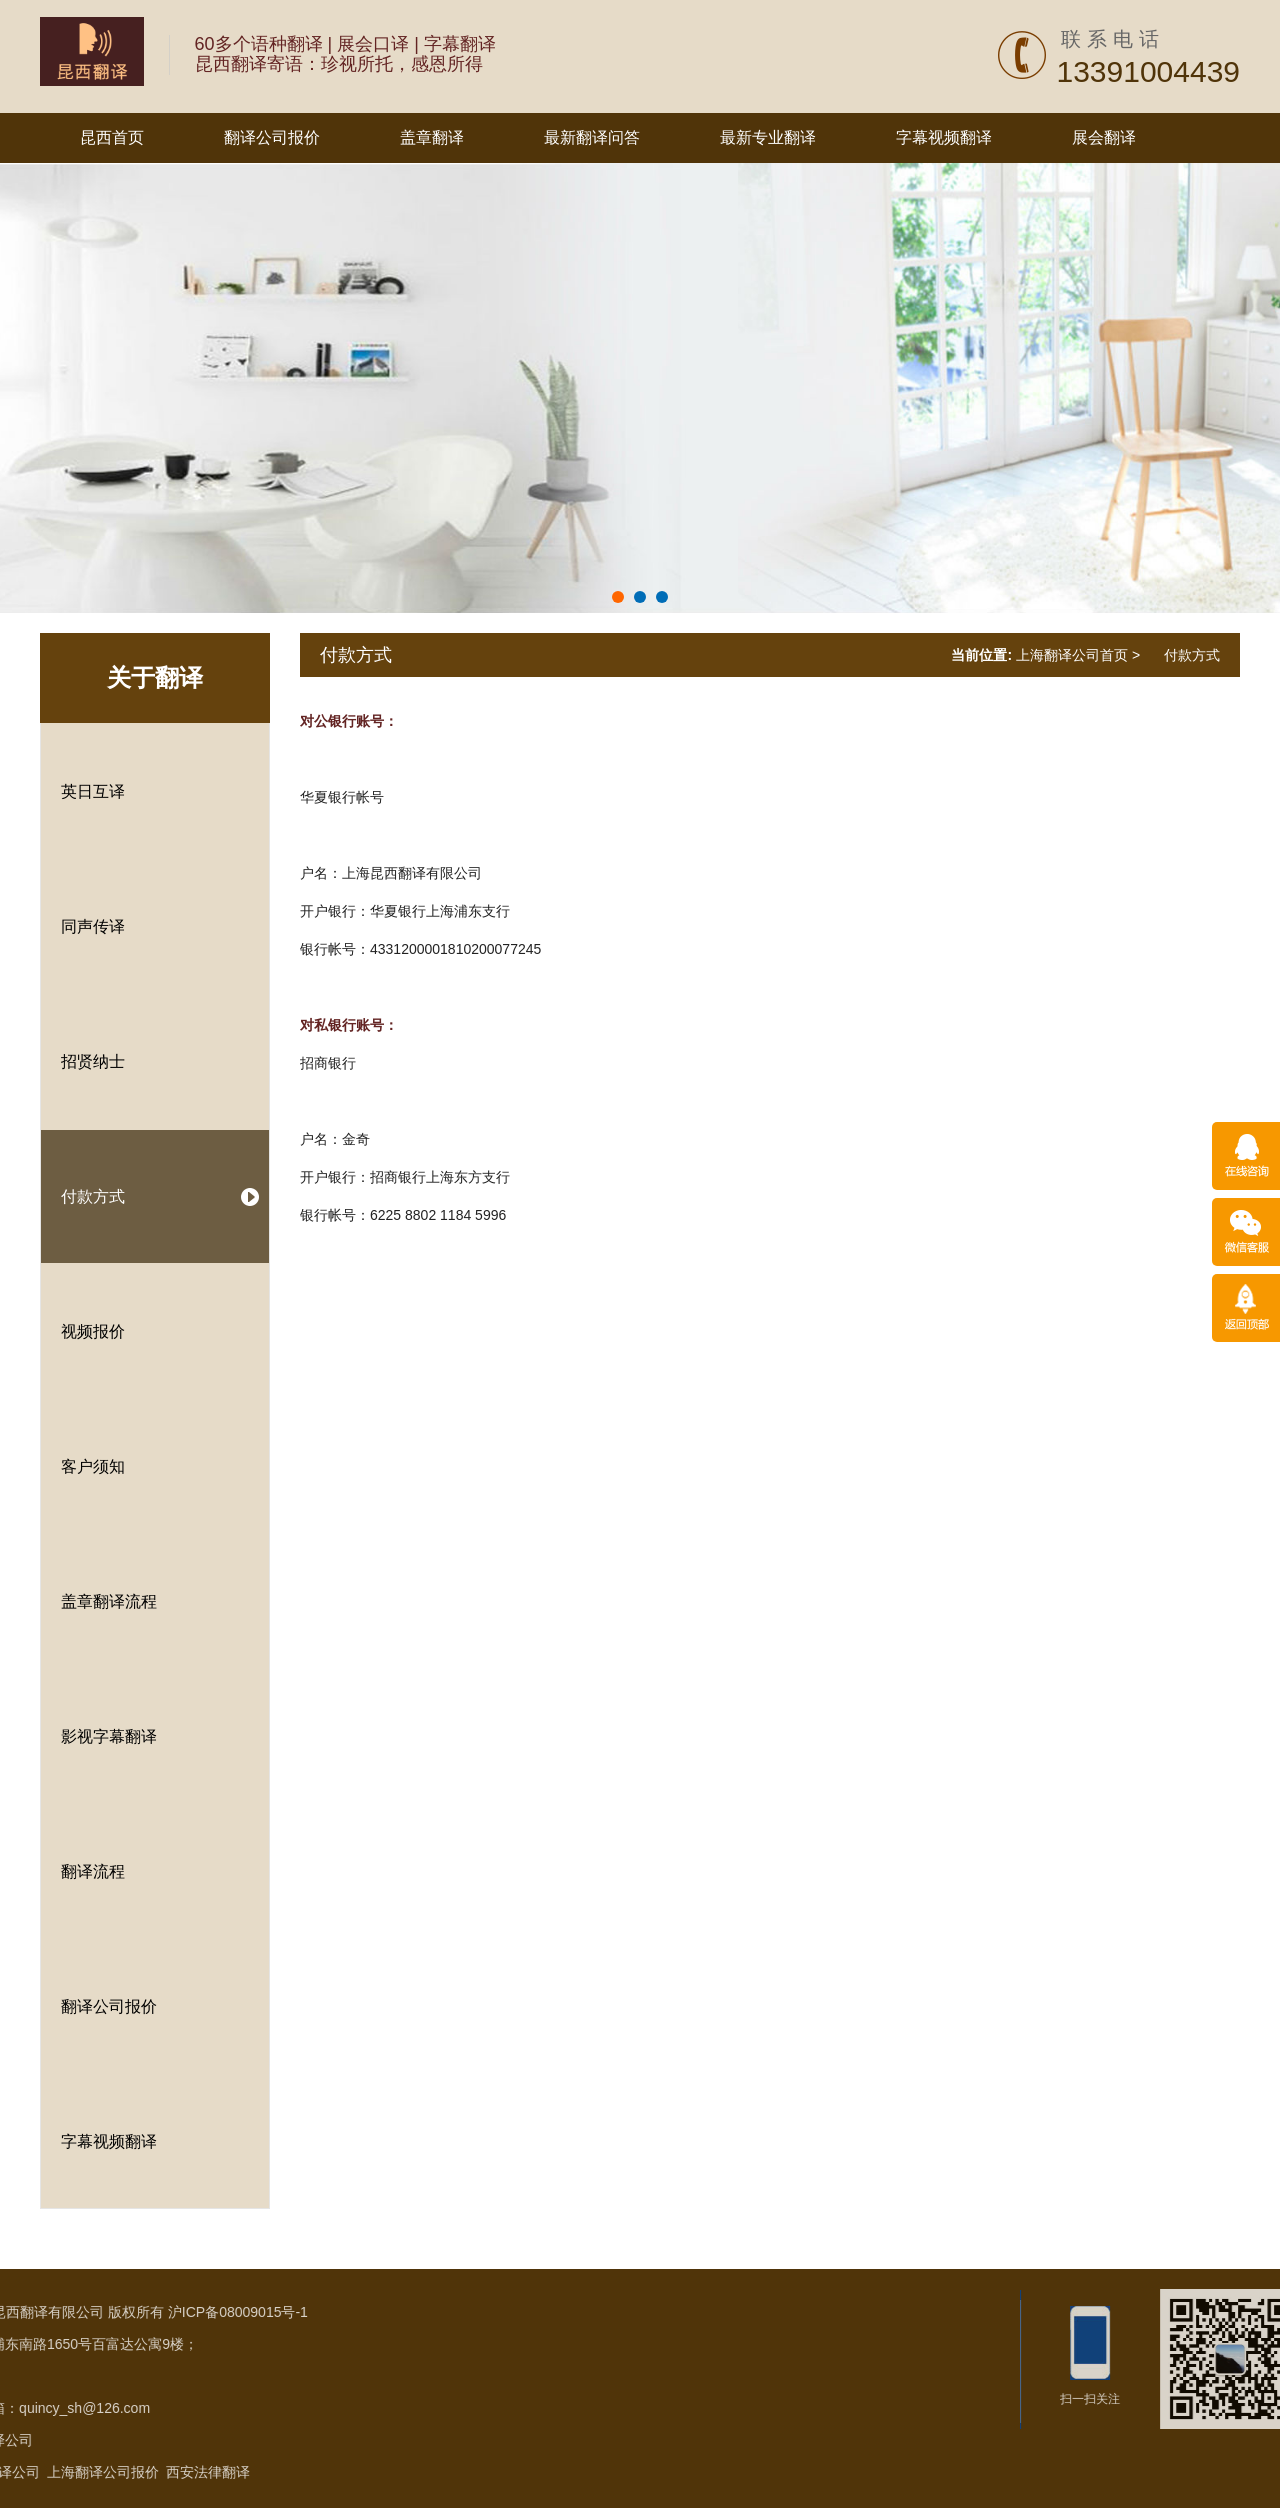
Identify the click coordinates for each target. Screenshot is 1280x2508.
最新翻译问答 (592, 137)
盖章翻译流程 (109, 1601)
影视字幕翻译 (109, 1736)
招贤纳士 (93, 1061)
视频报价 (93, 1331)
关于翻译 (155, 677)
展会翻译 (1104, 137)
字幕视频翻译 (944, 137)
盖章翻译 (432, 137)
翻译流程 (93, 1871)
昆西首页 (112, 137)
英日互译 (93, 791)
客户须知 (93, 1466)
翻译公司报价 (272, 137)
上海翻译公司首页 (1072, 655)
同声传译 (93, 926)
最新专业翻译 (768, 137)
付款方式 (93, 1196)
